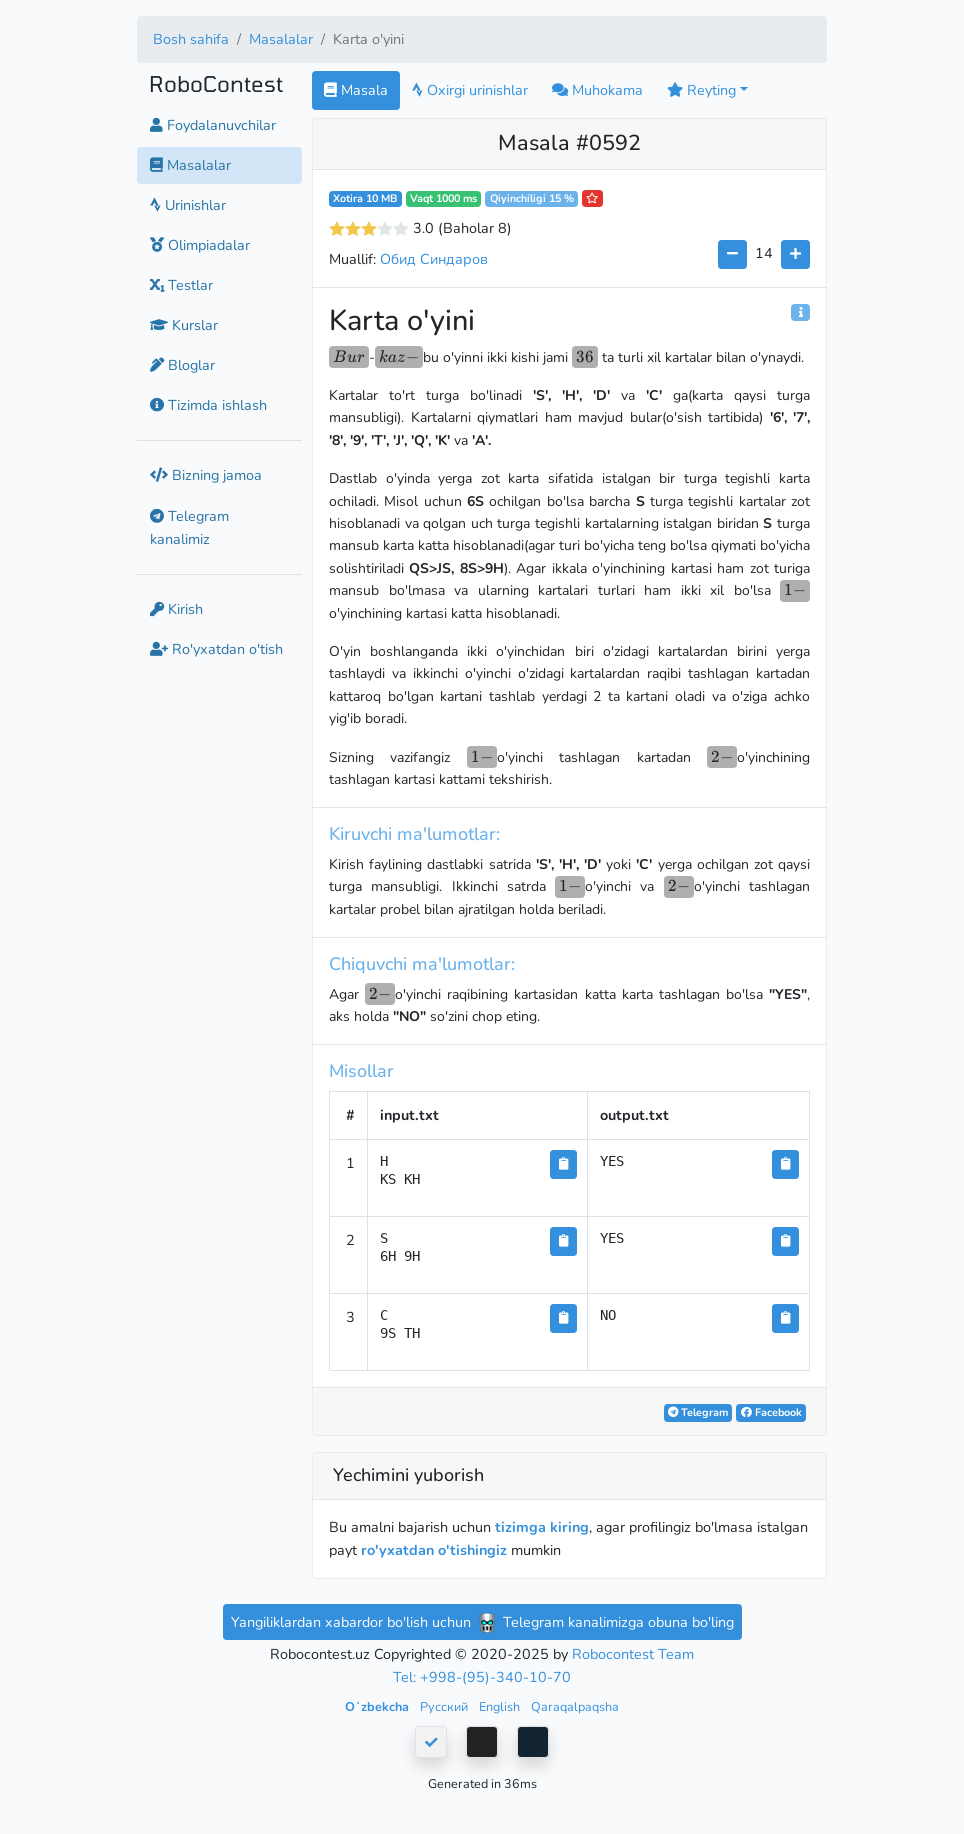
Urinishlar (188, 205)
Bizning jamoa (206, 475)
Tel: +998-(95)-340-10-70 (482, 1677)
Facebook (771, 1412)
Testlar (181, 285)
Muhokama (597, 90)
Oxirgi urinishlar (470, 90)
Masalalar (281, 39)
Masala (356, 90)
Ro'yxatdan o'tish (216, 649)
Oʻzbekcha (378, 1706)
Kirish (176, 609)
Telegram (698, 1412)
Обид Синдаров (434, 259)
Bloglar (182, 365)
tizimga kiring (542, 1527)
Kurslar (184, 325)
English (501, 1706)
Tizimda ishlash (208, 405)
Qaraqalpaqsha (575, 1706)
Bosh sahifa (191, 39)
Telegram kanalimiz (189, 527)
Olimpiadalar (200, 245)
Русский (445, 1706)
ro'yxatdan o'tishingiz (434, 1550)
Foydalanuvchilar (213, 125)
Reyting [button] (701, 90)
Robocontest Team (633, 1654)
